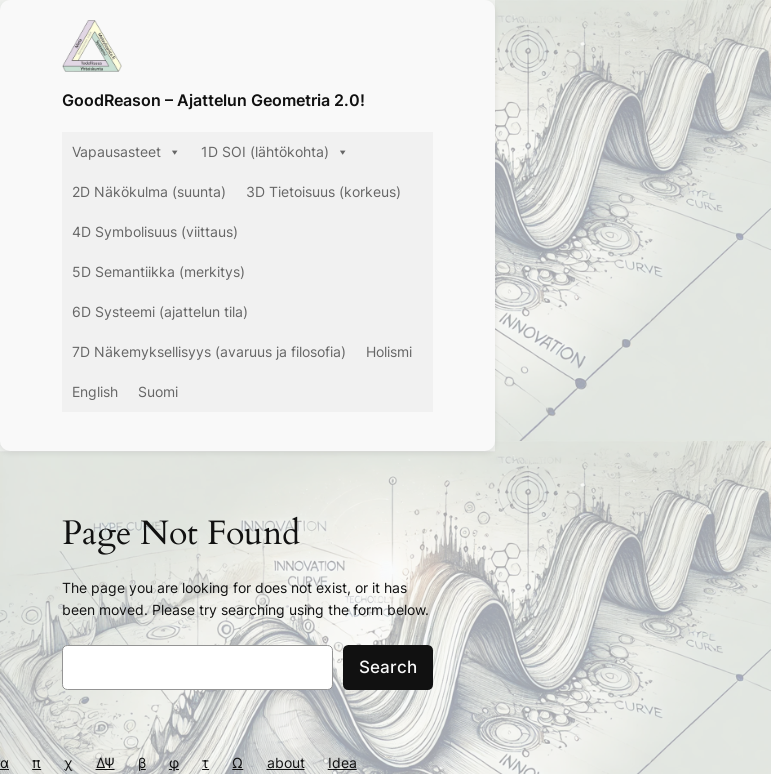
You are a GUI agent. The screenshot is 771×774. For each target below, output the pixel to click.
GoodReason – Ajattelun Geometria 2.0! (213, 100)
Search (388, 667)
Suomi (158, 391)
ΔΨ (105, 762)
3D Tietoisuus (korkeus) (323, 191)
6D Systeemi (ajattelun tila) (160, 311)
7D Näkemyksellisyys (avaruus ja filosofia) (209, 351)
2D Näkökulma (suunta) (149, 191)
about (286, 762)
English (95, 391)
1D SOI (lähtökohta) (275, 152)
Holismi (389, 351)
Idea (342, 762)
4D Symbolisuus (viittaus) (155, 231)
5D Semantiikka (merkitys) (158, 271)
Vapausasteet (126, 152)
